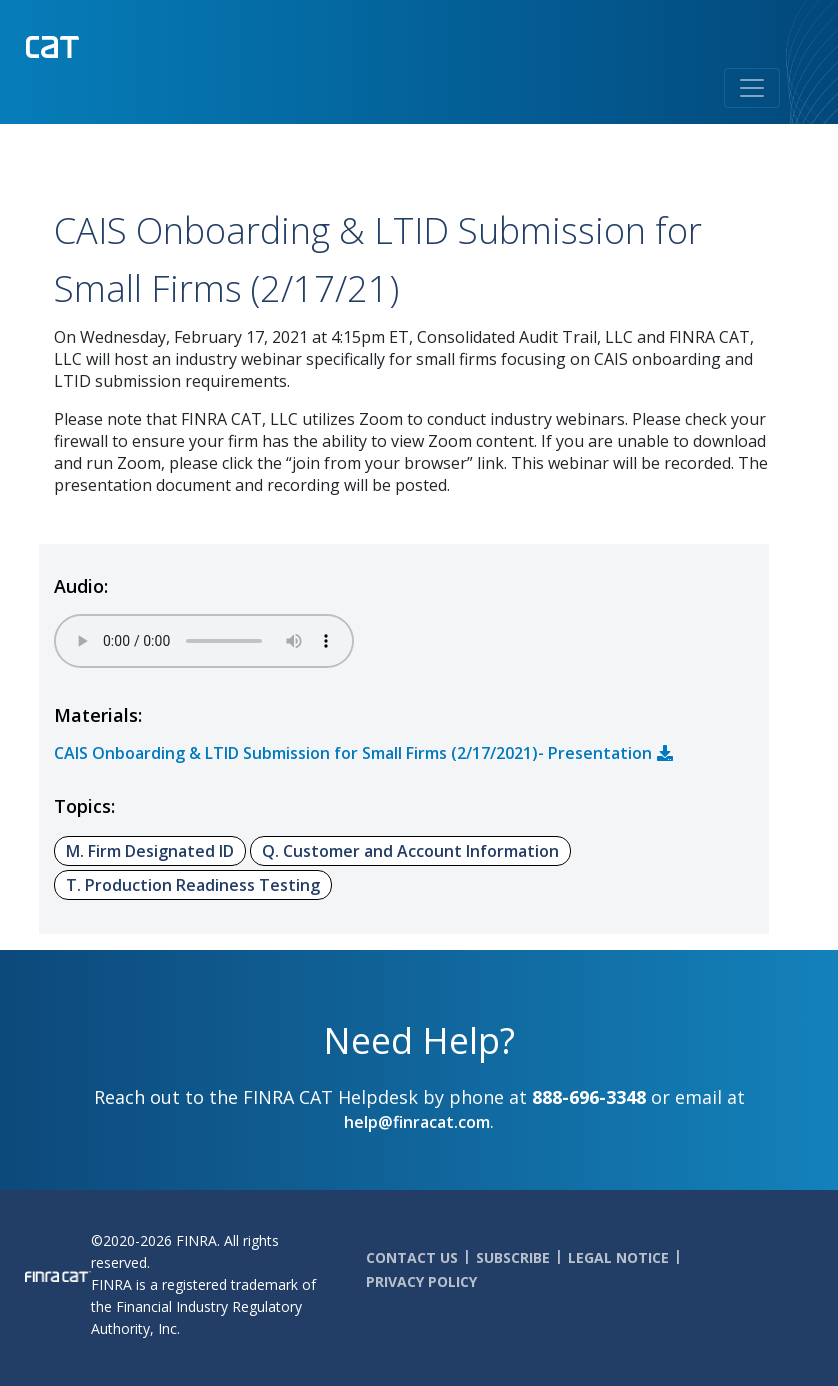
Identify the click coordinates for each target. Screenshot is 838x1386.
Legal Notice (618, 1257)
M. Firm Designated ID (150, 851)
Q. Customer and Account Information (410, 851)
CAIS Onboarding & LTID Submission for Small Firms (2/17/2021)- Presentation (353, 753)
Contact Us (412, 1257)
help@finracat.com (417, 1122)
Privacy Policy (421, 1281)
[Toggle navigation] (752, 88)
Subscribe (513, 1257)
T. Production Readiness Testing (193, 885)
